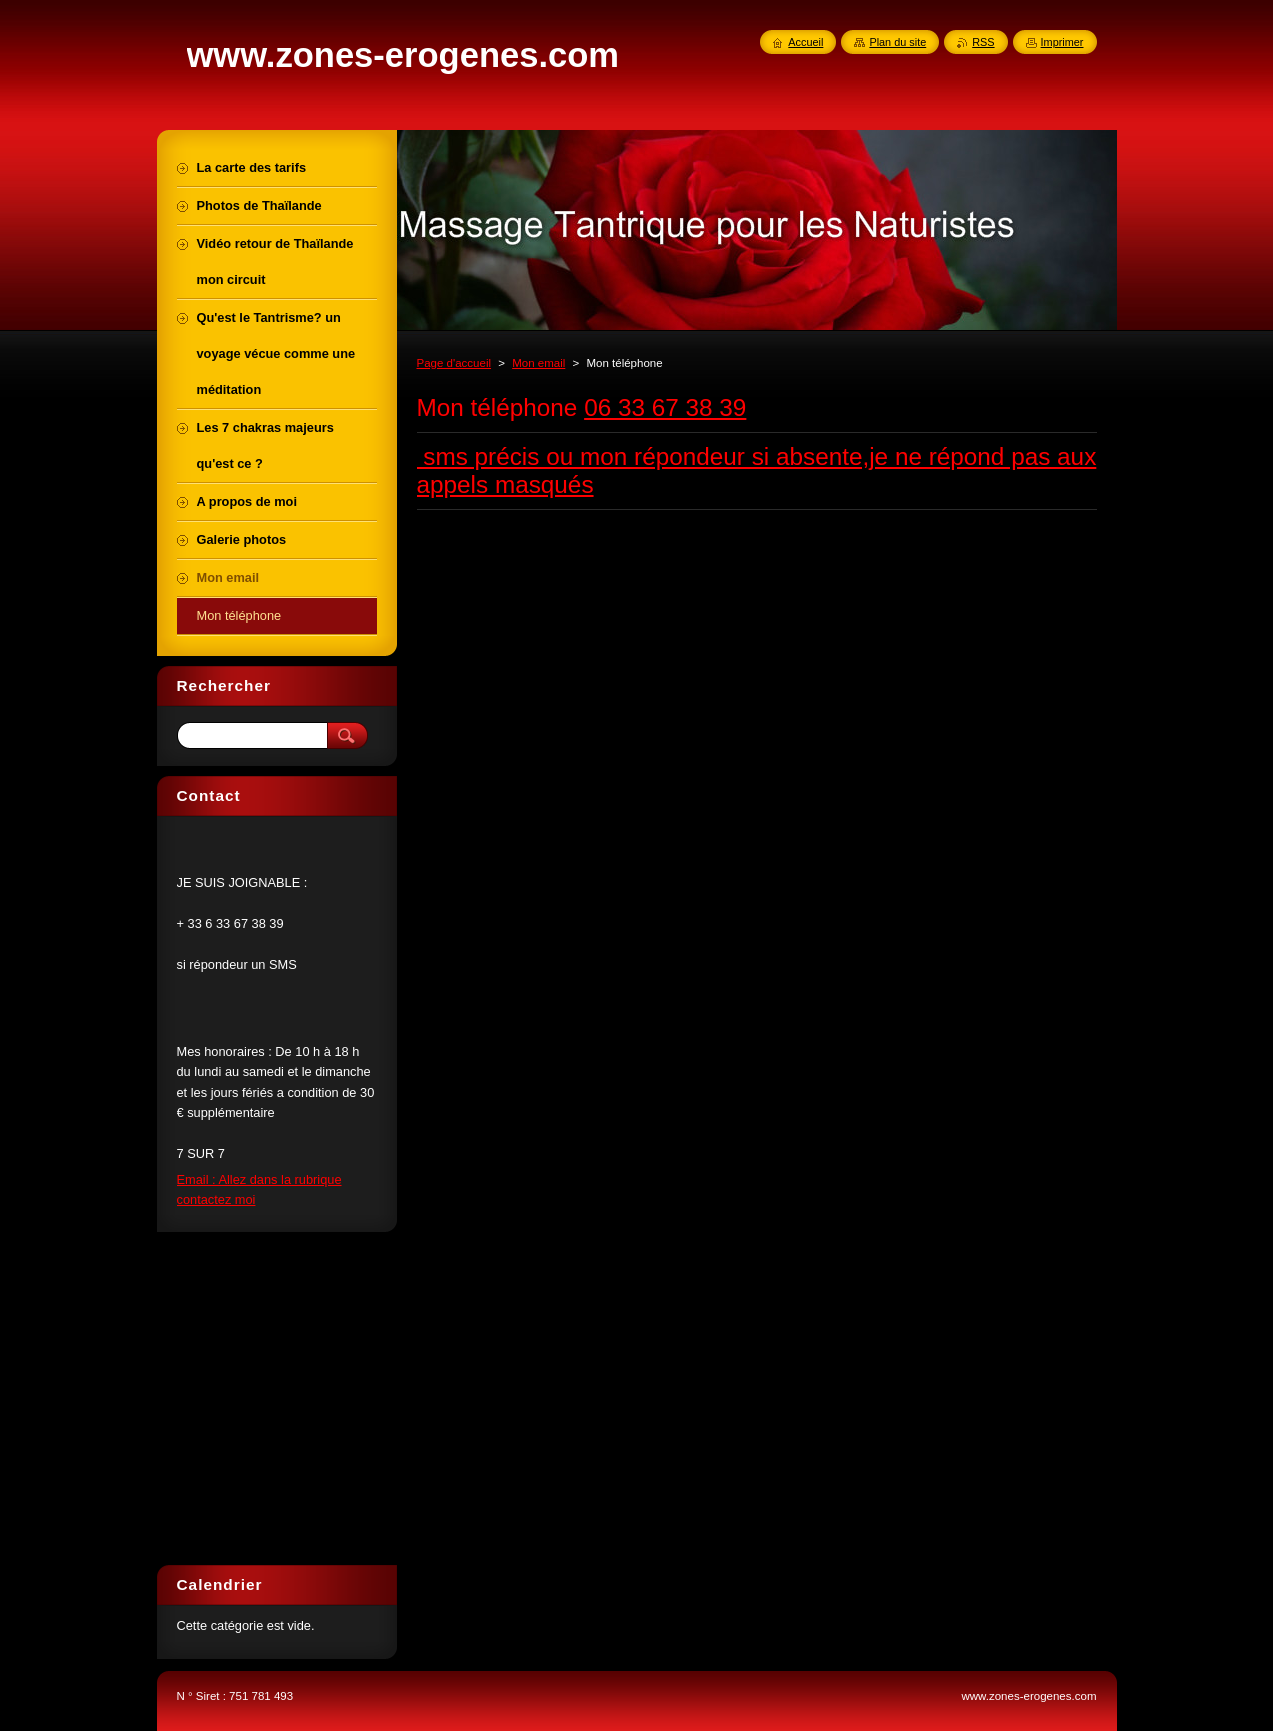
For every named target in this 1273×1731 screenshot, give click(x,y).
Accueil (805, 42)
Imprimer (1062, 42)
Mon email (538, 363)
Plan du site (897, 42)
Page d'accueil (454, 363)
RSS (983, 42)
